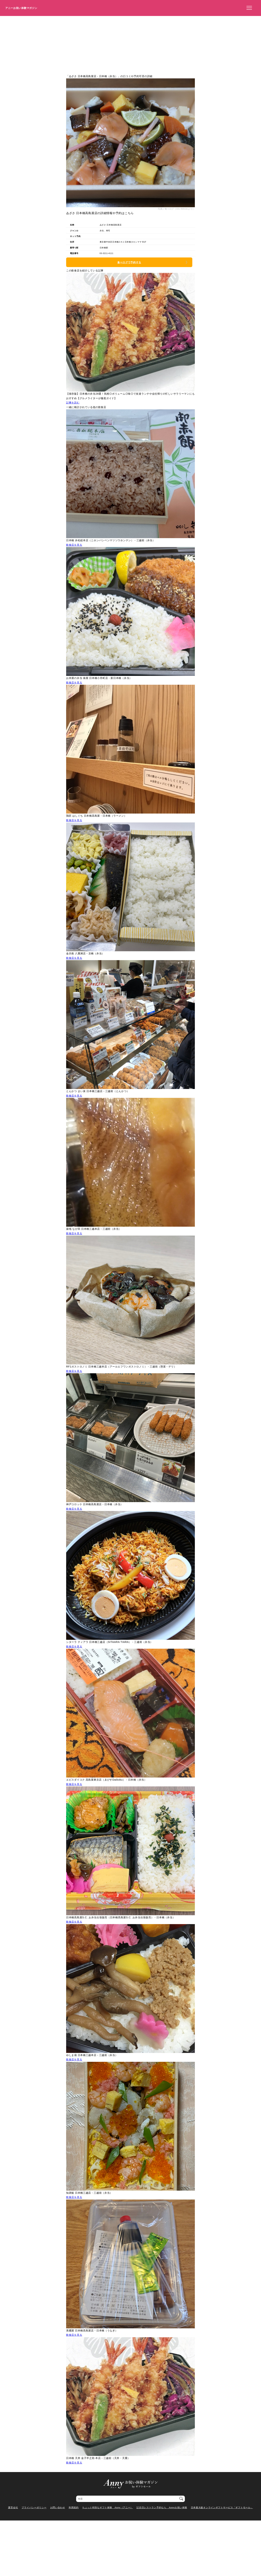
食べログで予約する (129, 262)
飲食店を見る (74, 544)
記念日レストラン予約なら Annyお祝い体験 (161, 2507)
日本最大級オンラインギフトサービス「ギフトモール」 (222, 2507)
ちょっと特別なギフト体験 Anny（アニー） (107, 2507)
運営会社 (13, 2507)
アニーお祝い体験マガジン (21, 8)
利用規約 (74, 2507)
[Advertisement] (130, 43)
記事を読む (73, 402)
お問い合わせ (57, 2507)
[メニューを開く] (248, 8)
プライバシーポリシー (34, 2507)
